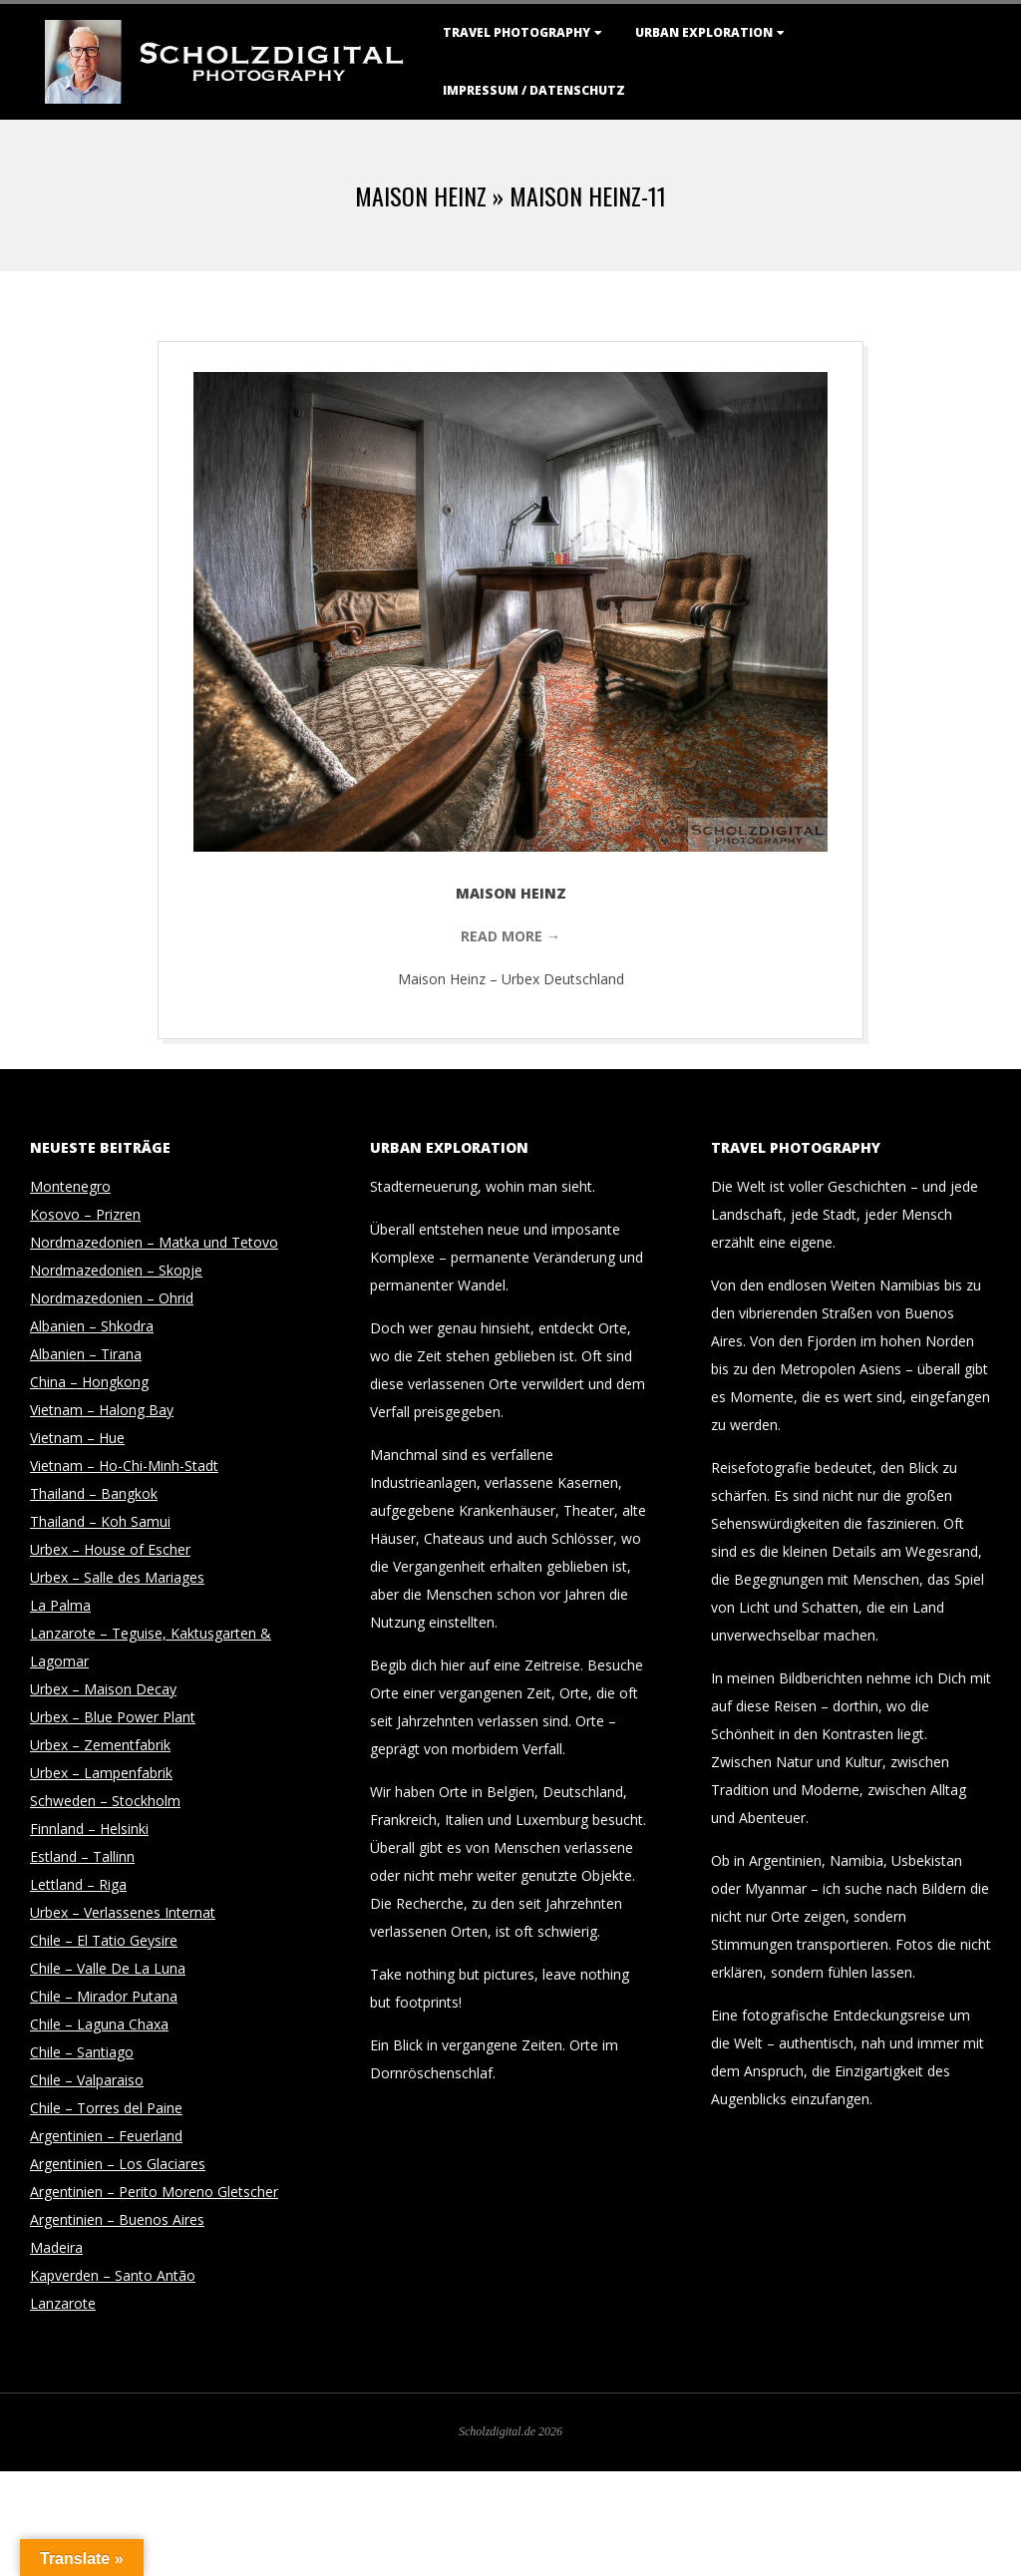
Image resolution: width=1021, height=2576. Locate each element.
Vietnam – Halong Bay (101, 1409)
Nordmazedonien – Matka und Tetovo (154, 1242)
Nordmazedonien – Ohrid (111, 1297)
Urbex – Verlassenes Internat (122, 1912)
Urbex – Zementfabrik (100, 1744)
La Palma (60, 1605)
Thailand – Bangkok (94, 1493)
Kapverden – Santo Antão (112, 2275)
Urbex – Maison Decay (103, 1688)
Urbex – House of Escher (110, 1549)
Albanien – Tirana (86, 1353)
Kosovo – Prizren (85, 1214)
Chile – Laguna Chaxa (99, 2024)
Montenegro (70, 1186)
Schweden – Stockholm (105, 1800)
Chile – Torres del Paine (106, 2107)
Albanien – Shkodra (92, 1325)
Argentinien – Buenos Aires (117, 2219)
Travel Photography (516, 32)
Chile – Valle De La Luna (107, 1968)
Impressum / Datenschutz (534, 90)
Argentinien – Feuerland (106, 2135)
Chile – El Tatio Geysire (103, 1940)
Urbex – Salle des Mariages (117, 1577)
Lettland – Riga (78, 1884)
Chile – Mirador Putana (103, 1996)
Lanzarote (63, 2303)
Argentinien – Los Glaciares (117, 2163)
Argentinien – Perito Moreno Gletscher (154, 2191)
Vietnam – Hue (77, 1437)
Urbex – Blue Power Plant (112, 1716)
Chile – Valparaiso (87, 2079)
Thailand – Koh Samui (100, 1521)
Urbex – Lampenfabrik (101, 1772)
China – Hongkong (89, 1381)
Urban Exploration (704, 32)
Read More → (510, 935)
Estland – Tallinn (82, 1856)
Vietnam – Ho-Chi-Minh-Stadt (124, 1465)
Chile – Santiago (82, 2051)
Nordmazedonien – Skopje (116, 1270)
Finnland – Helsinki (89, 1828)
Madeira (56, 2247)
